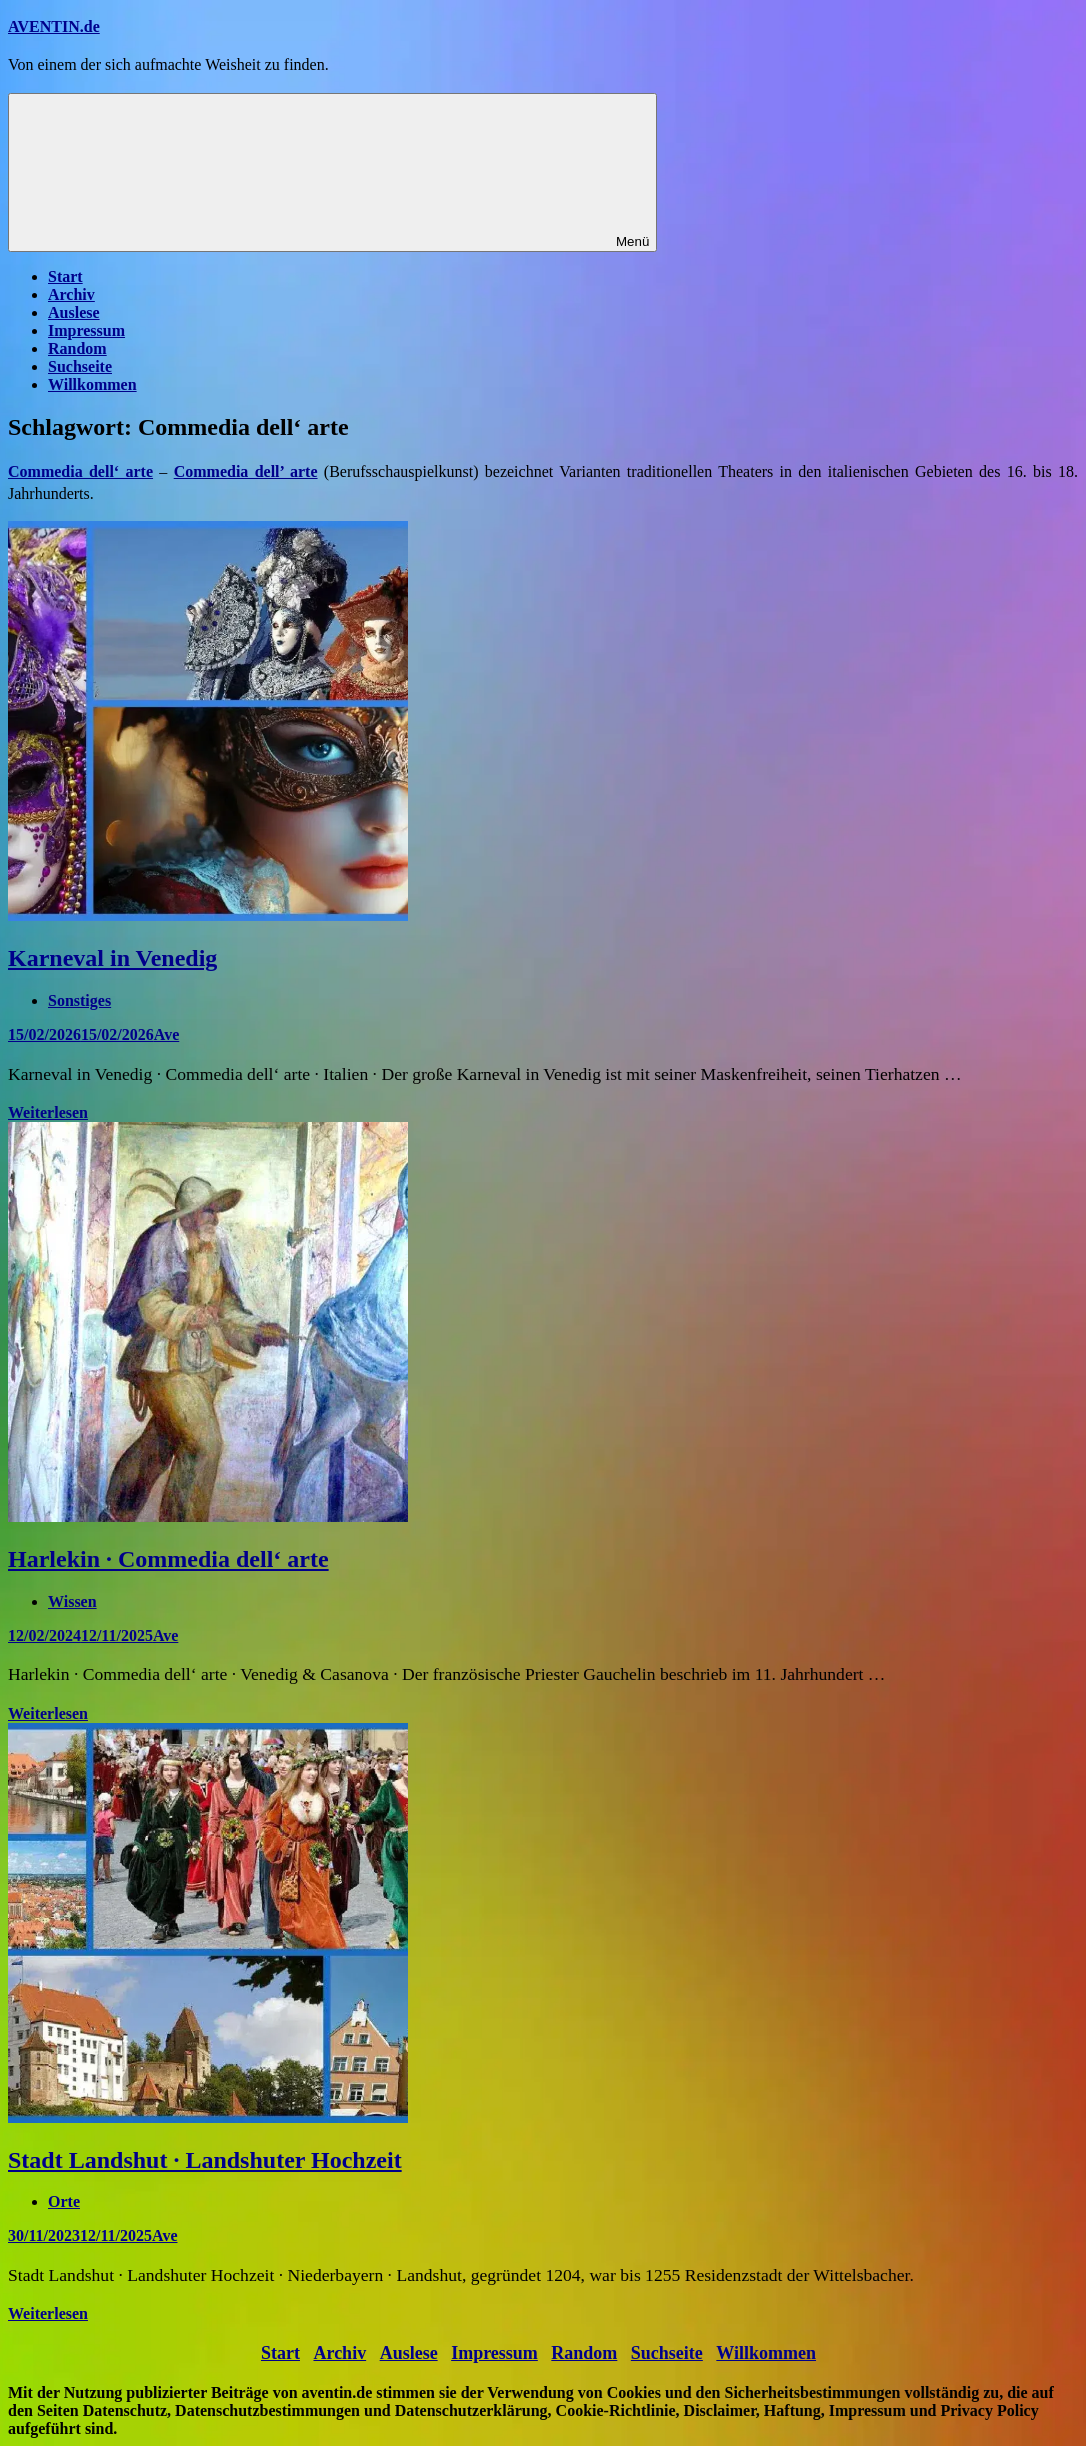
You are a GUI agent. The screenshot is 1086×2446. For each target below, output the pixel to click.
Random (77, 348)
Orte (64, 2201)
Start (65, 276)
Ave (166, 1034)
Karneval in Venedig (112, 958)
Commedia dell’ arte (246, 471)
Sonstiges (79, 1000)
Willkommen (92, 384)
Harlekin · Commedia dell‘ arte (168, 1559)
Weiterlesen (48, 1112)
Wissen (72, 1601)
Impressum (86, 330)
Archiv (71, 294)
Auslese (74, 312)
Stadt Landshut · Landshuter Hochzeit (205, 2160)
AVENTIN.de (54, 26)
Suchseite (80, 366)
